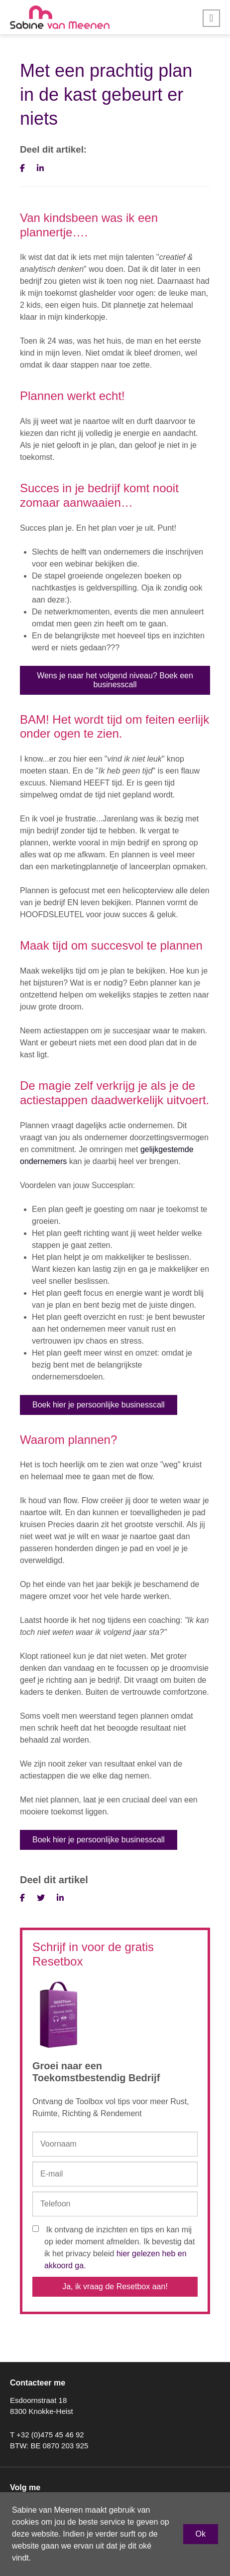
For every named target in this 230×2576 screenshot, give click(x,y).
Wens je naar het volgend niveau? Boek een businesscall (115, 680)
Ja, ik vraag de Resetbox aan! (115, 2286)
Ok (201, 2534)
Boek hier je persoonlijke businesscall (98, 1404)
